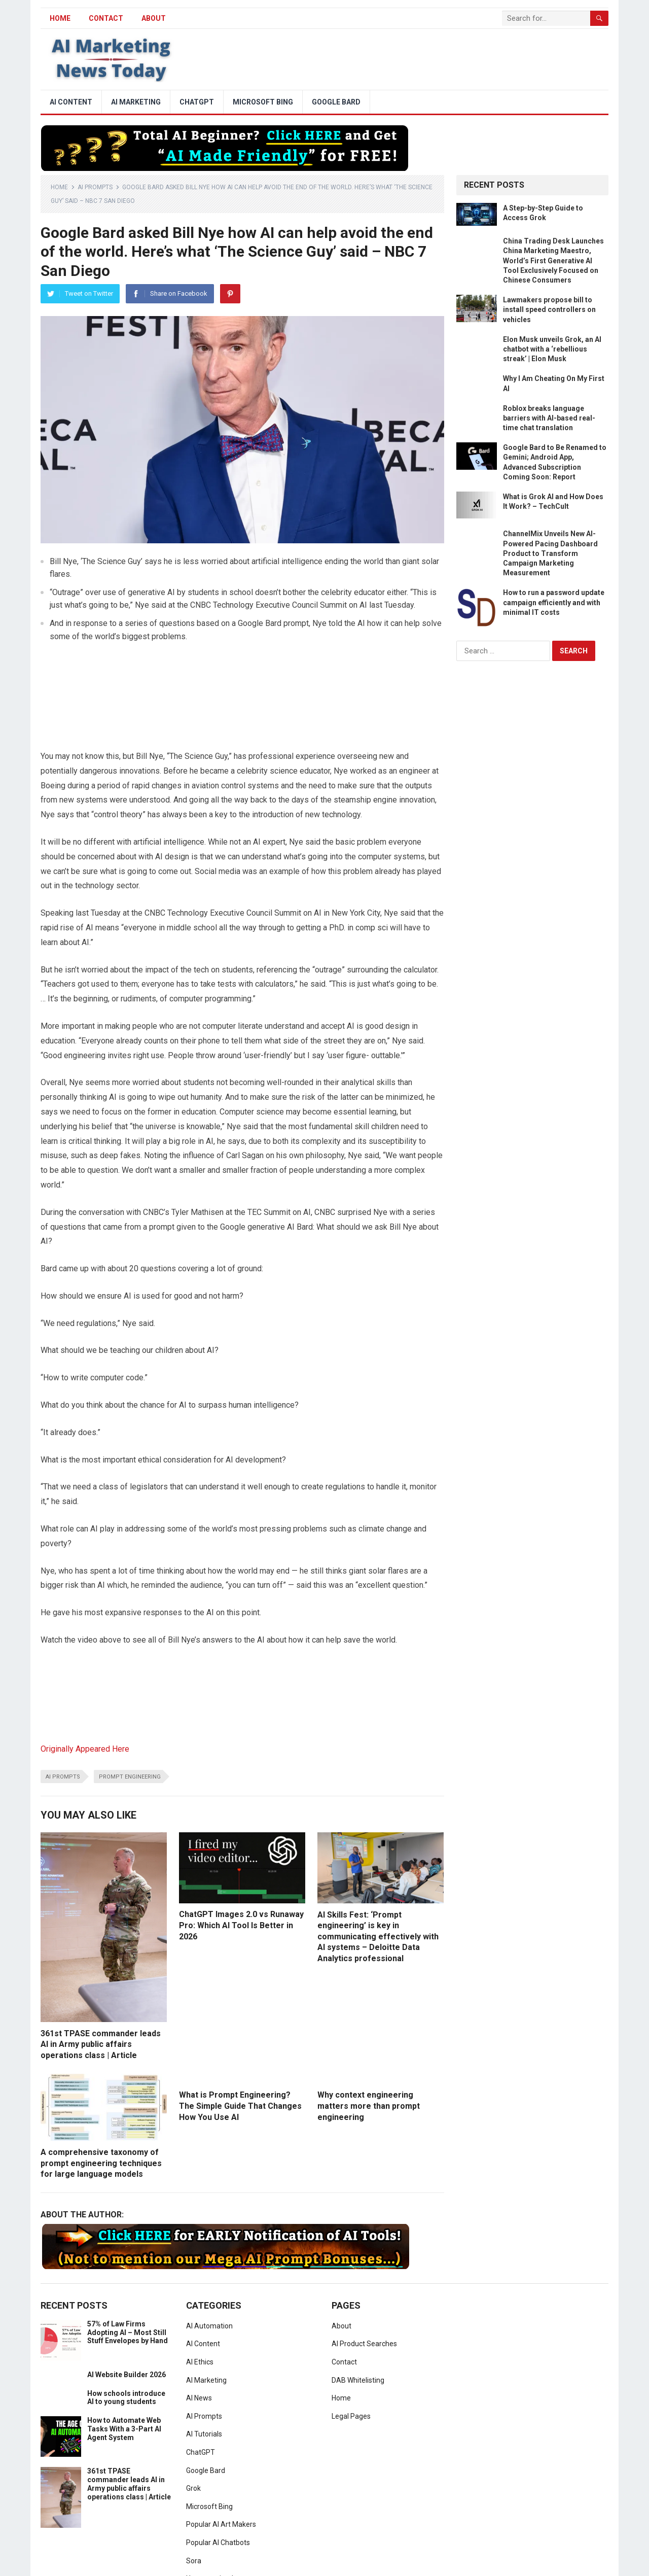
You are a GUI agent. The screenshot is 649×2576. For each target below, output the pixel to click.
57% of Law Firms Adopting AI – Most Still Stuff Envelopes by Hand (127, 2332)
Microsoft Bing (263, 102)
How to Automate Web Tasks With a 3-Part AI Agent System (124, 2429)
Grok (193, 2488)
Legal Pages (351, 2416)
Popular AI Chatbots (218, 2542)
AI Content (71, 102)
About (153, 18)
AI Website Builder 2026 (126, 2375)
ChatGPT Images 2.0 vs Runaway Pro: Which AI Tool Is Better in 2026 (241, 1925)
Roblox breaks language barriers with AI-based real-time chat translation (549, 418)
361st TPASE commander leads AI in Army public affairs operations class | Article (101, 2044)
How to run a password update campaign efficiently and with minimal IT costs (553, 602)
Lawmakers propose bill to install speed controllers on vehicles (549, 309)
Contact (106, 18)
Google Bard (336, 102)
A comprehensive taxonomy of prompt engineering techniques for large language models (101, 2163)
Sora (193, 2561)
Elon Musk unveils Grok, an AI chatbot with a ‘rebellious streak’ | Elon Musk (552, 349)
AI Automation (209, 2326)
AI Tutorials (204, 2434)
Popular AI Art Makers (221, 2524)
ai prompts (63, 1776)
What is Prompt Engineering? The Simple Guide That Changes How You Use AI (240, 2105)
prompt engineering (130, 1776)
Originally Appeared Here (85, 1749)
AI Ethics (199, 2362)
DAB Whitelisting (358, 2380)
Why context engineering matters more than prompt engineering (368, 2105)
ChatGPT (196, 102)
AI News (199, 2398)
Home (59, 187)
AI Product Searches (364, 2344)
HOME (60, 18)
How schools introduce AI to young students (126, 2397)
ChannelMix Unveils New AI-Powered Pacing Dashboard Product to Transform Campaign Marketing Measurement (550, 553)
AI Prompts (95, 187)
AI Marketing (136, 102)
